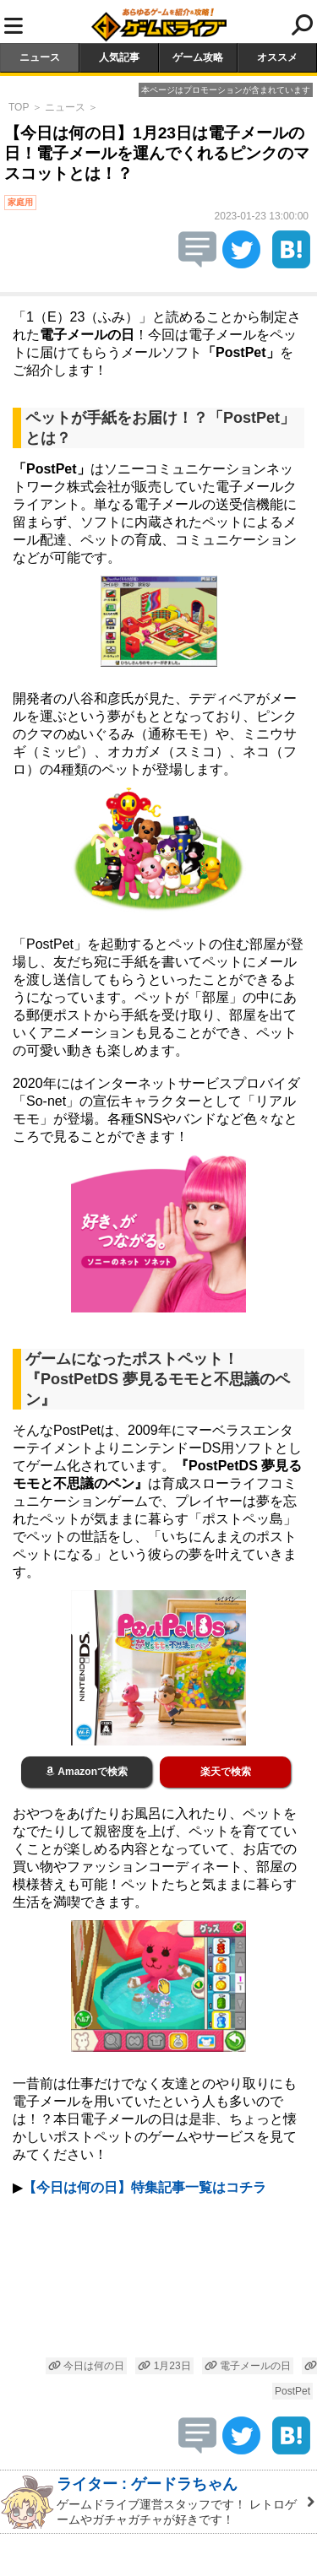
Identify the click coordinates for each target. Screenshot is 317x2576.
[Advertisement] (158, 2279)
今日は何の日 (86, 2366)
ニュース (39, 57)
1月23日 (164, 2366)
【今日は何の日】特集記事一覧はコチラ (144, 2187)
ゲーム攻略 (197, 57)
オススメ (277, 57)
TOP (18, 107)
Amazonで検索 (87, 1772)
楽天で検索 (225, 1772)
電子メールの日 (248, 2366)
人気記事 (119, 57)
